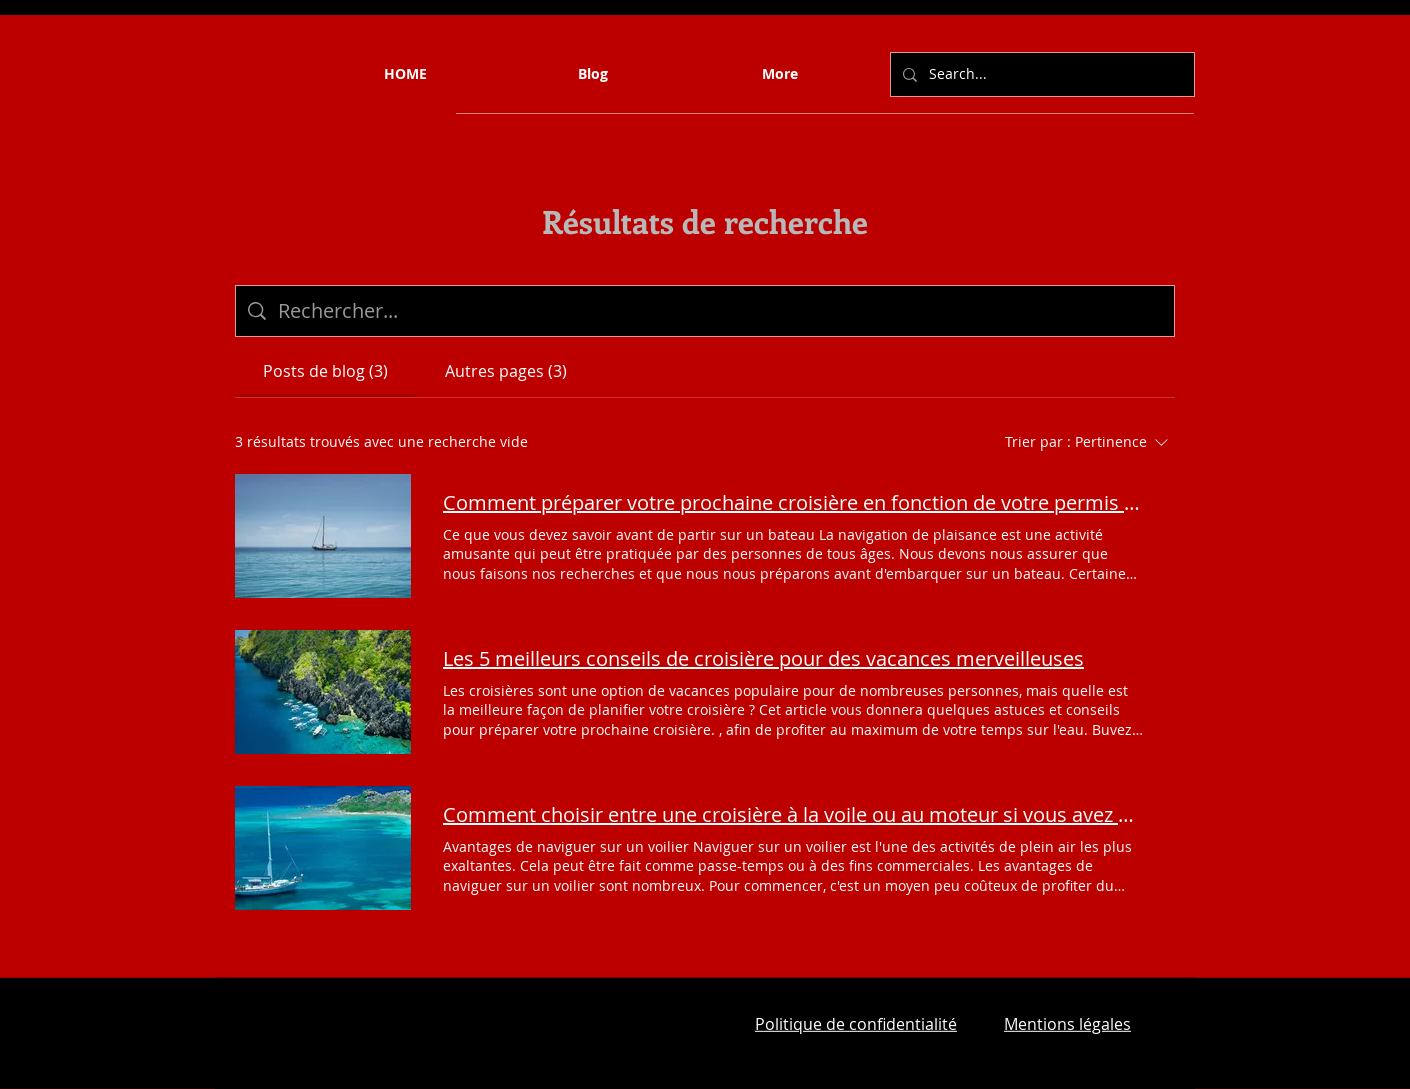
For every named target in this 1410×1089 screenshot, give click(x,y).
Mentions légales (1067, 1024)
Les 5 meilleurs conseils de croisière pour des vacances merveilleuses (763, 658)
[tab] (325, 371)
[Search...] (1040, 74)
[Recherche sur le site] (720, 311)
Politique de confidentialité (856, 1024)
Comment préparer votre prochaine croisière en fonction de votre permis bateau (793, 502)
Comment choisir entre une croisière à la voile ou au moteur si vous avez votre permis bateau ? (793, 814)
